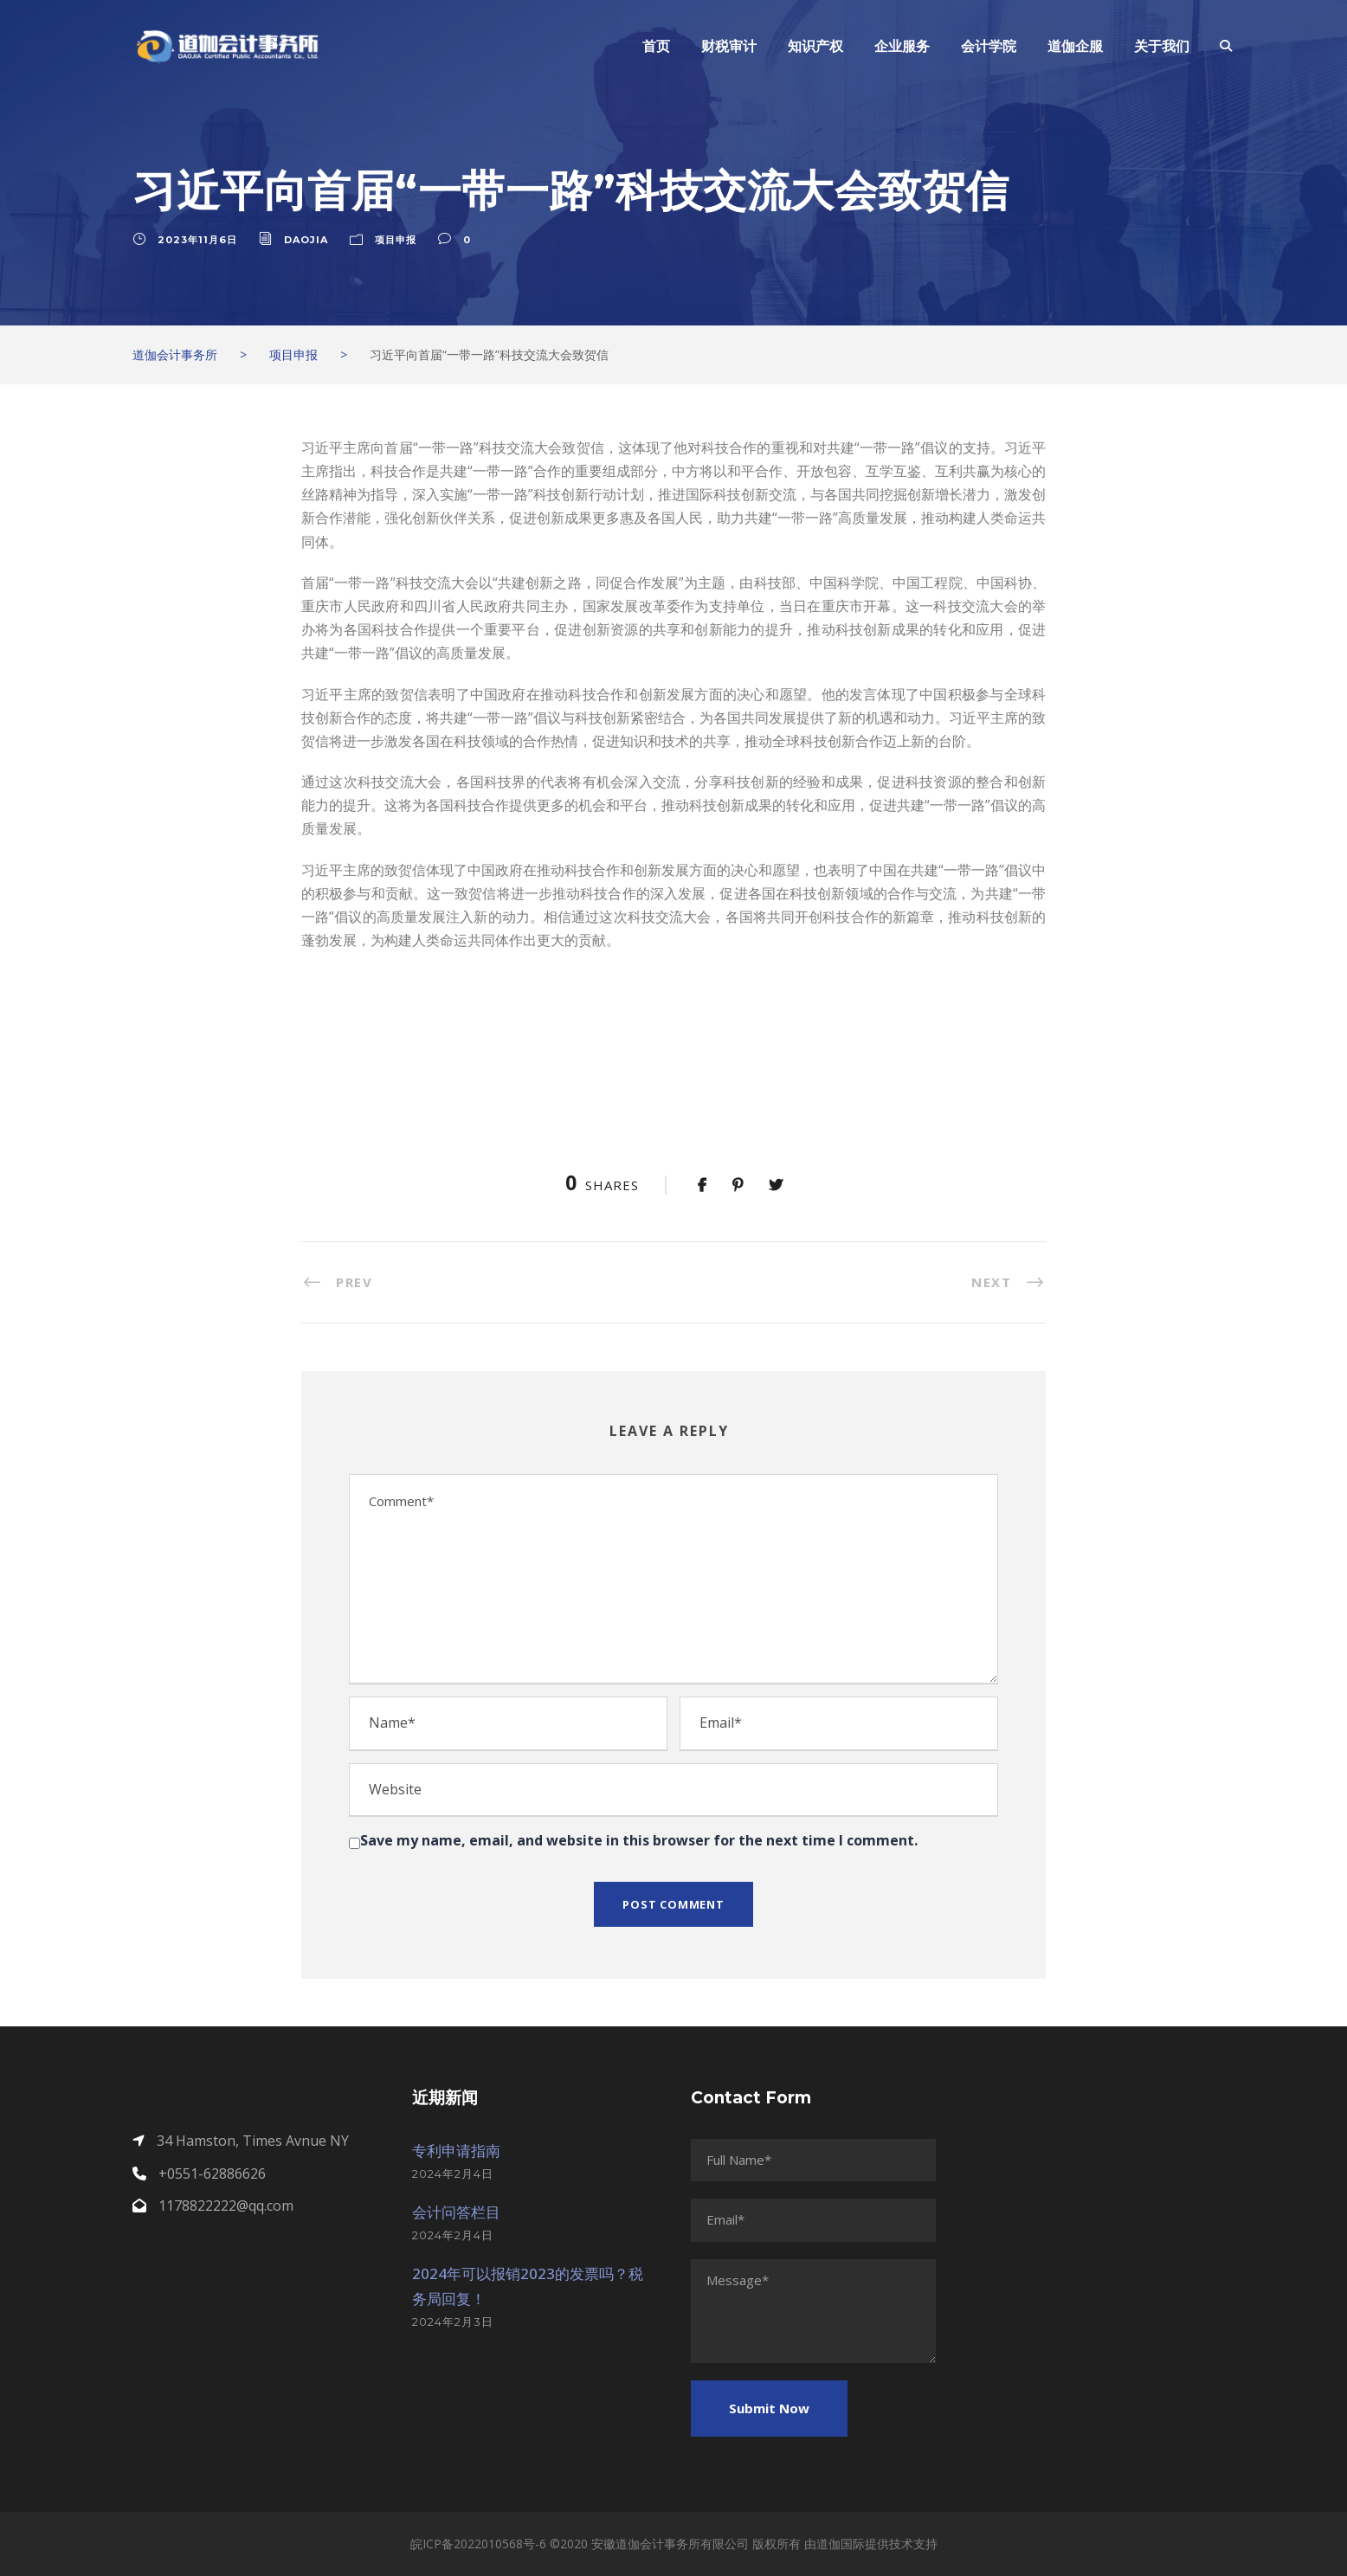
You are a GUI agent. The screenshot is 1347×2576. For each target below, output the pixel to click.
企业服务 (902, 46)
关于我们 (1161, 46)
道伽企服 (1075, 46)
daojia (306, 240)
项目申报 (395, 240)
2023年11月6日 (197, 240)
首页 (656, 46)
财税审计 (729, 46)
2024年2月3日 (452, 2321)
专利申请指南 (456, 2151)
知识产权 (815, 46)
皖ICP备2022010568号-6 (478, 2543)
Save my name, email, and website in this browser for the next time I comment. (639, 1840)
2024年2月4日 (452, 2173)
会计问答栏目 (456, 2212)
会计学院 (988, 46)
